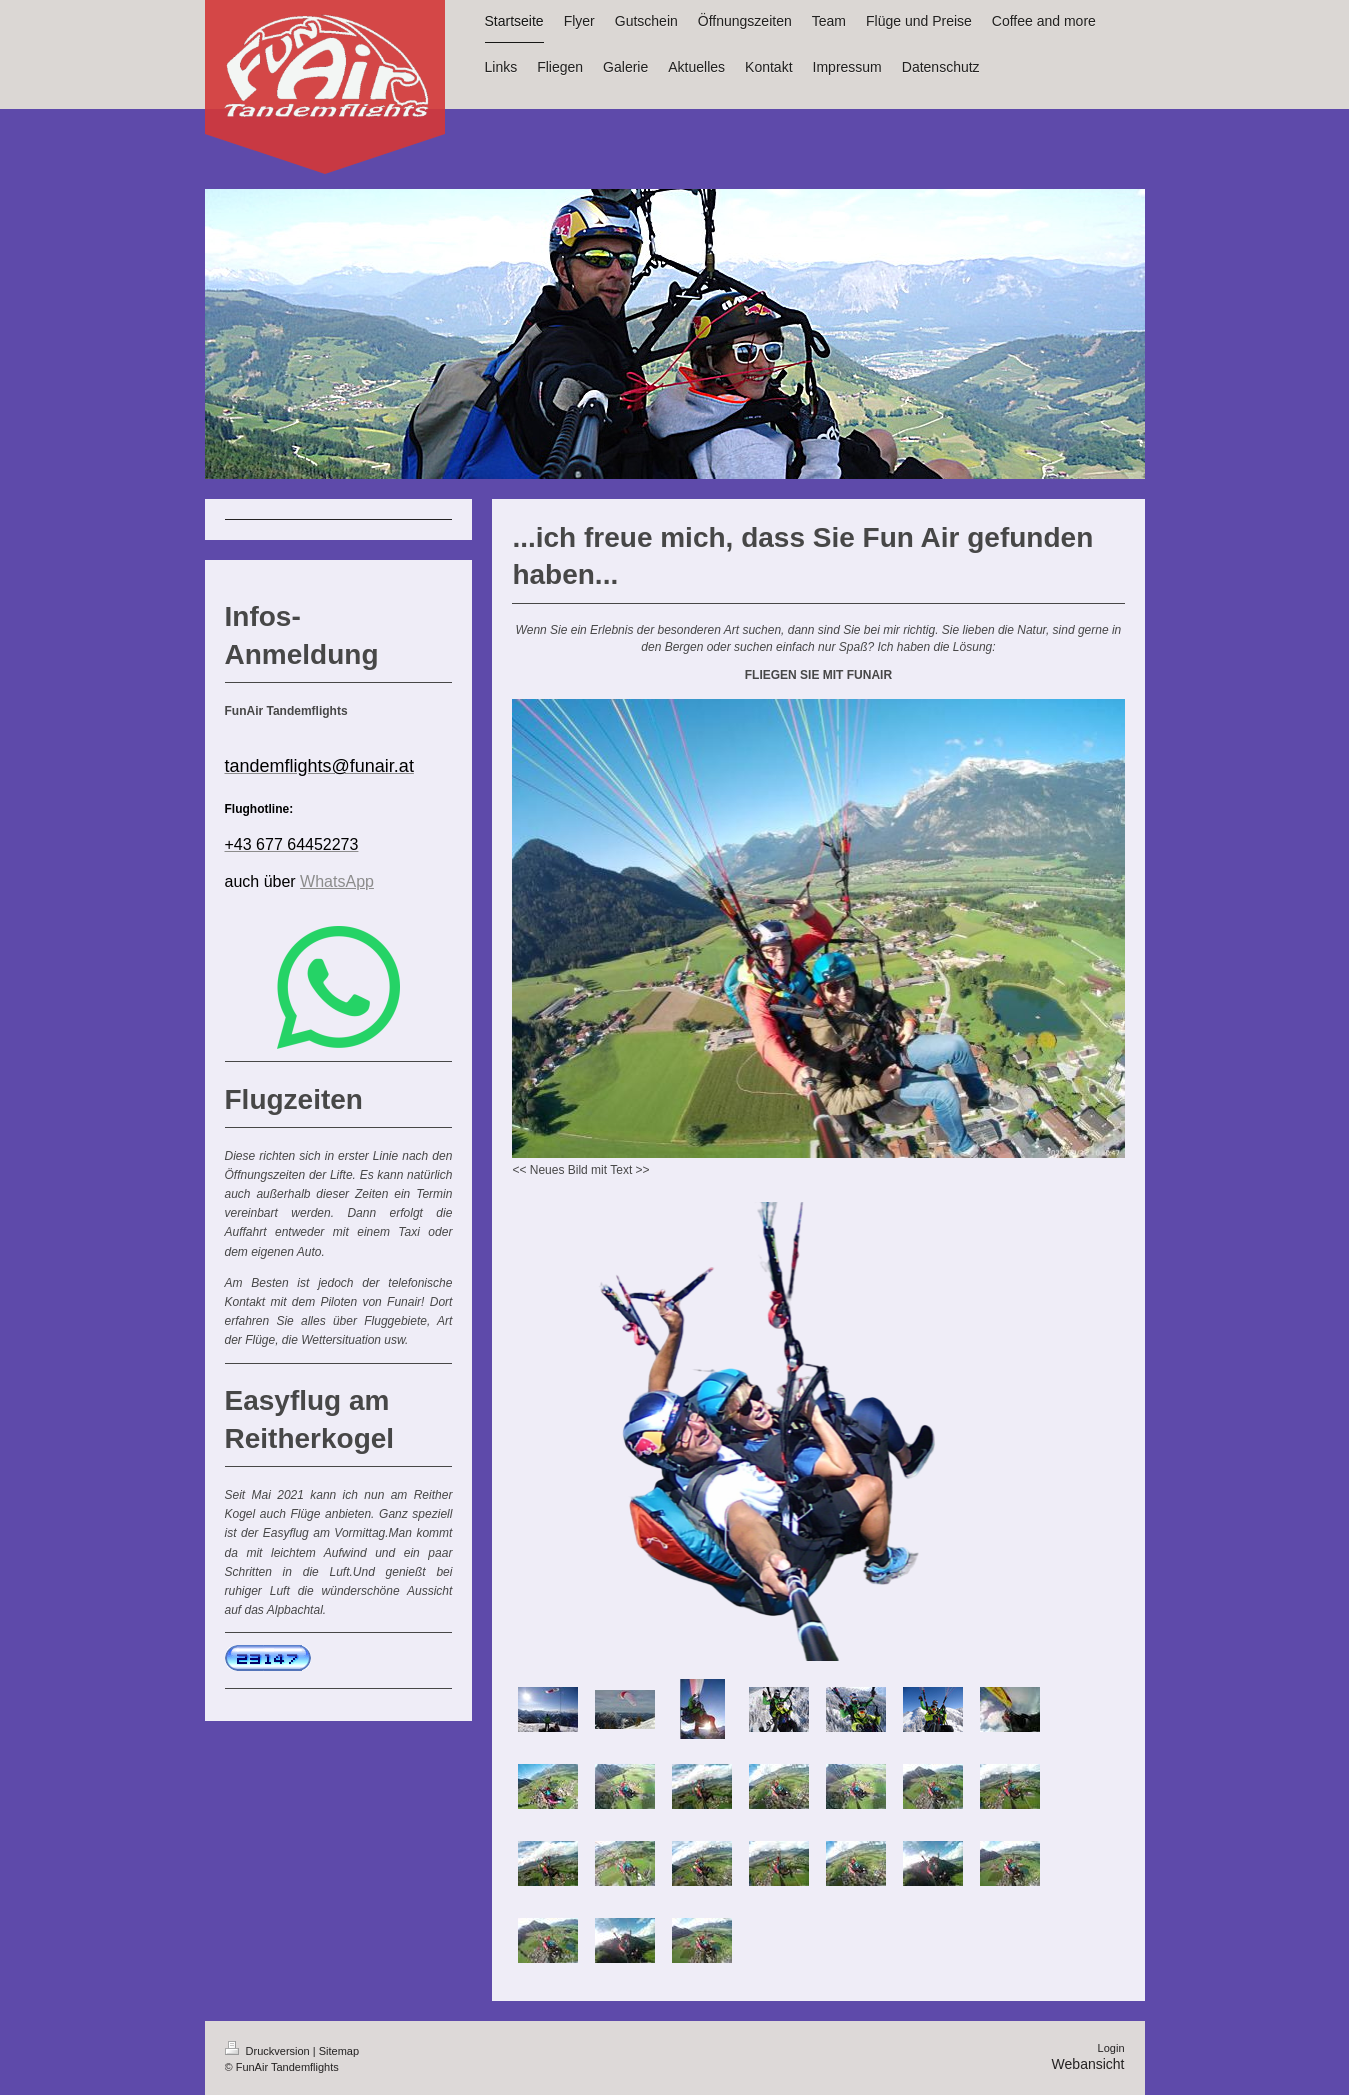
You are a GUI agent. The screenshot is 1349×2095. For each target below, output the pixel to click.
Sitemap (339, 2051)
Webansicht (1088, 2064)
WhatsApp (337, 881)
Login (1111, 2048)
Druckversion (269, 2051)
